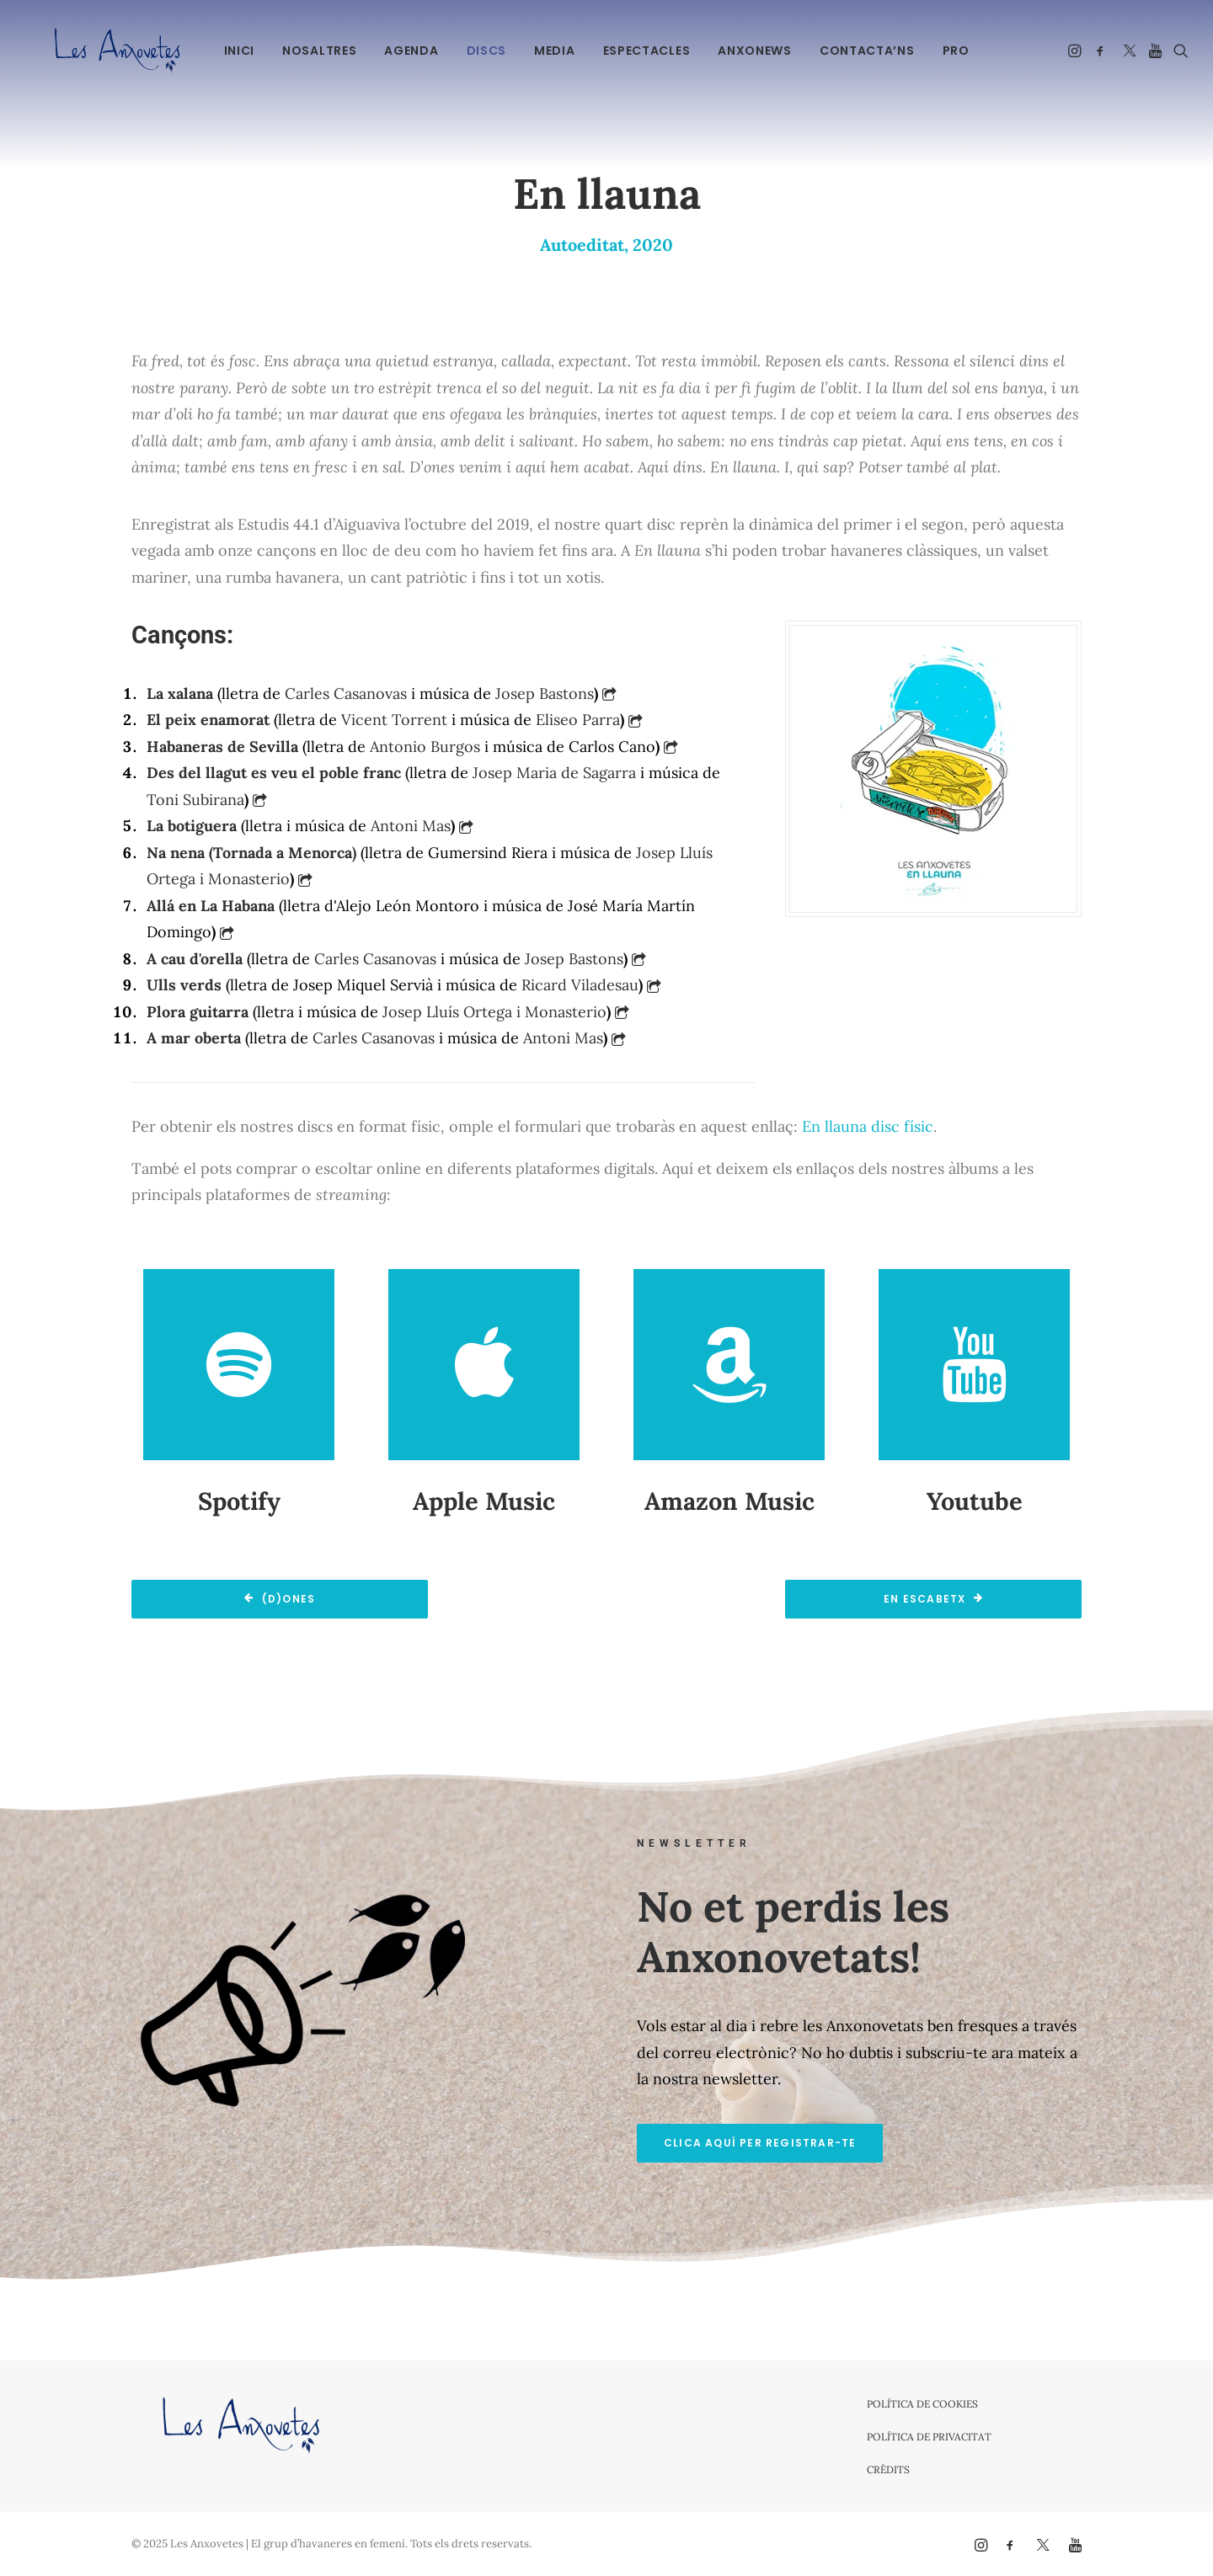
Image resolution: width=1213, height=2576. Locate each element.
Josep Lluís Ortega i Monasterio (494, 1011)
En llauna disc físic (867, 1126)
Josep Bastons (544, 693)
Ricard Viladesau (580, 985)
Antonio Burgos (425, 746)
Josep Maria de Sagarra (554, 772)
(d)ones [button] (280, 1599)
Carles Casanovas (346, 693)
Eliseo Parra (578, 719)
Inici (237, 50)
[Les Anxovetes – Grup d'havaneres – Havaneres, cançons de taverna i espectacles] (99, 50)
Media (553, 50)
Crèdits (888, 2469)
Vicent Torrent (394, 719)
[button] (1073, 50)
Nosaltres (318, 50)
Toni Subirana (195, 799)
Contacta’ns (864, 50)
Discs (484, 50)
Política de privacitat (929, 2436)
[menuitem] (237, 50)
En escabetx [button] (933, 1599)
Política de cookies (922, 2403)
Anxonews (753, 50)
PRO (953, 50)
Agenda (409, 50)
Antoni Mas (411, 825)
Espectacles (644, 50)
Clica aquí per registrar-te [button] (760, 2143)
